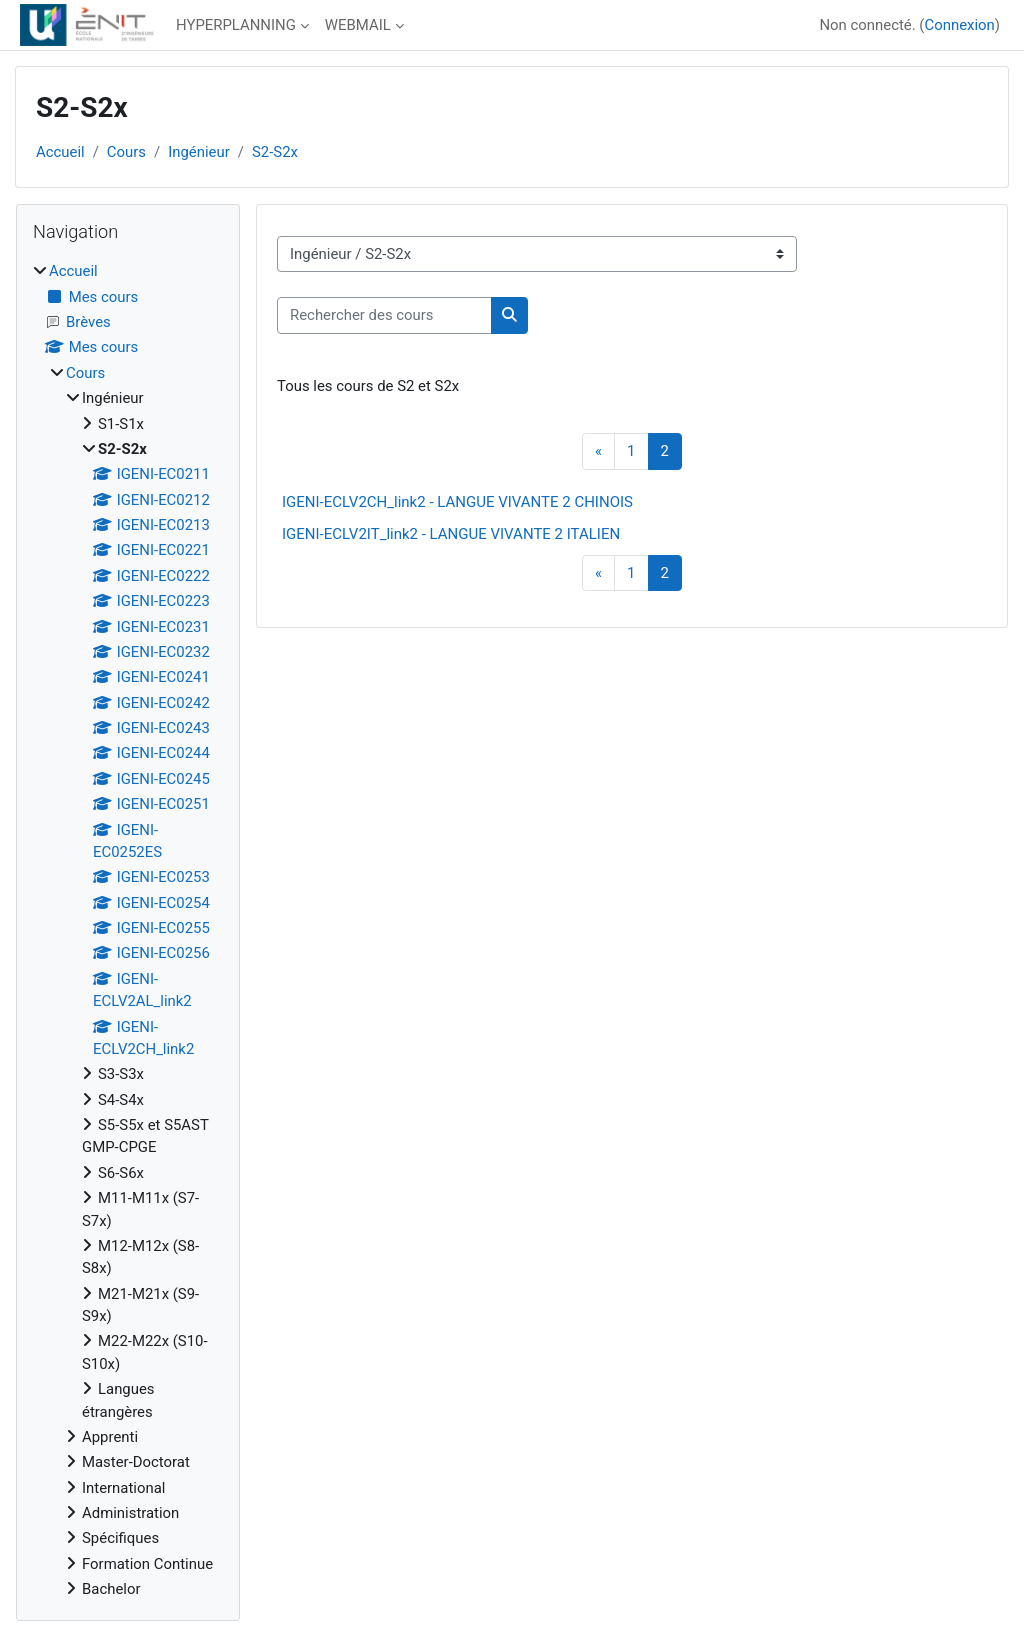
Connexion (959, 25)
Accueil (60, 152)
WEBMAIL (358, 25)
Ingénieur (199, 152)
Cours (126, 152)
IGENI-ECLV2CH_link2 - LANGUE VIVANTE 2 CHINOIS (457, 502)
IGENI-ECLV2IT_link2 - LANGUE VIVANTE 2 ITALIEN (451, 534)
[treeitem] (128, 930)
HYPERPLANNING (236, 25)
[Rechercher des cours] (384, 315)
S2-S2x (275, 152)
